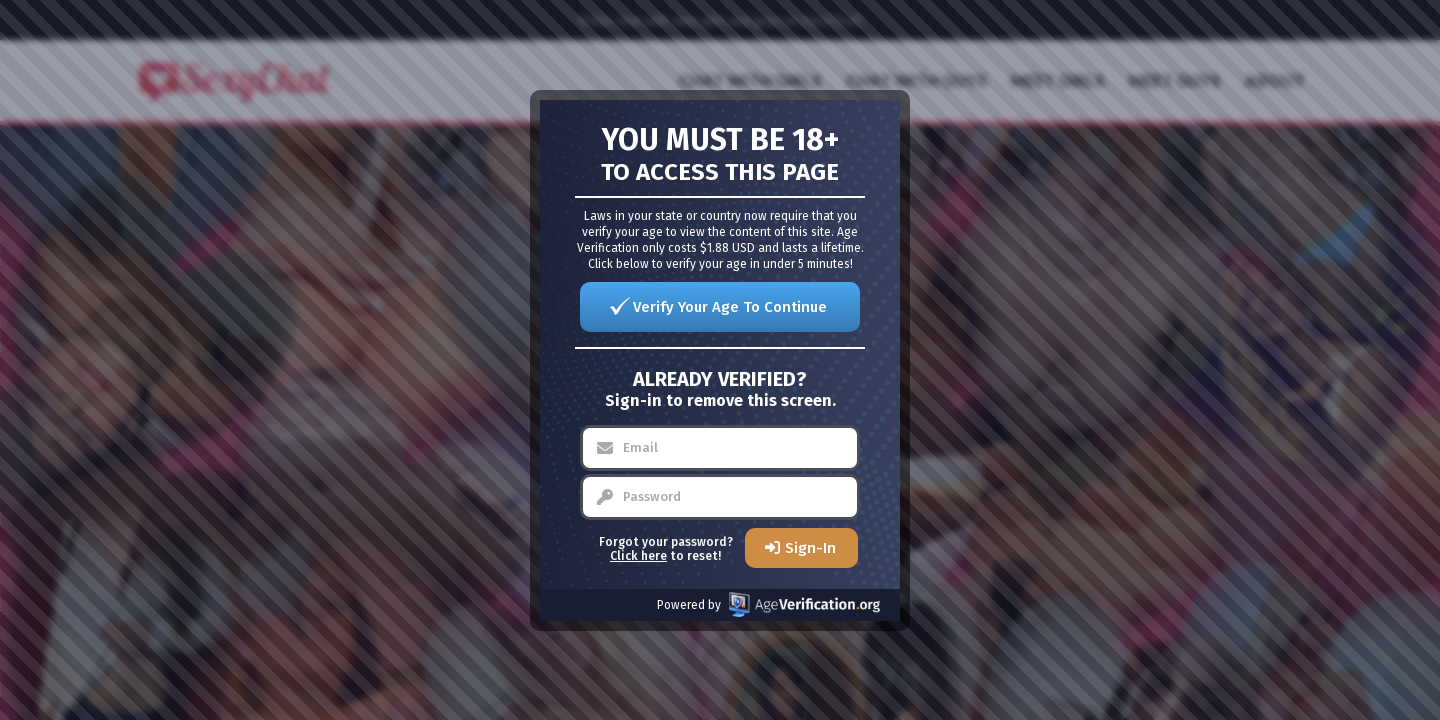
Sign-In (810, 548)
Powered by (768, 604)
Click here (638, 556)
